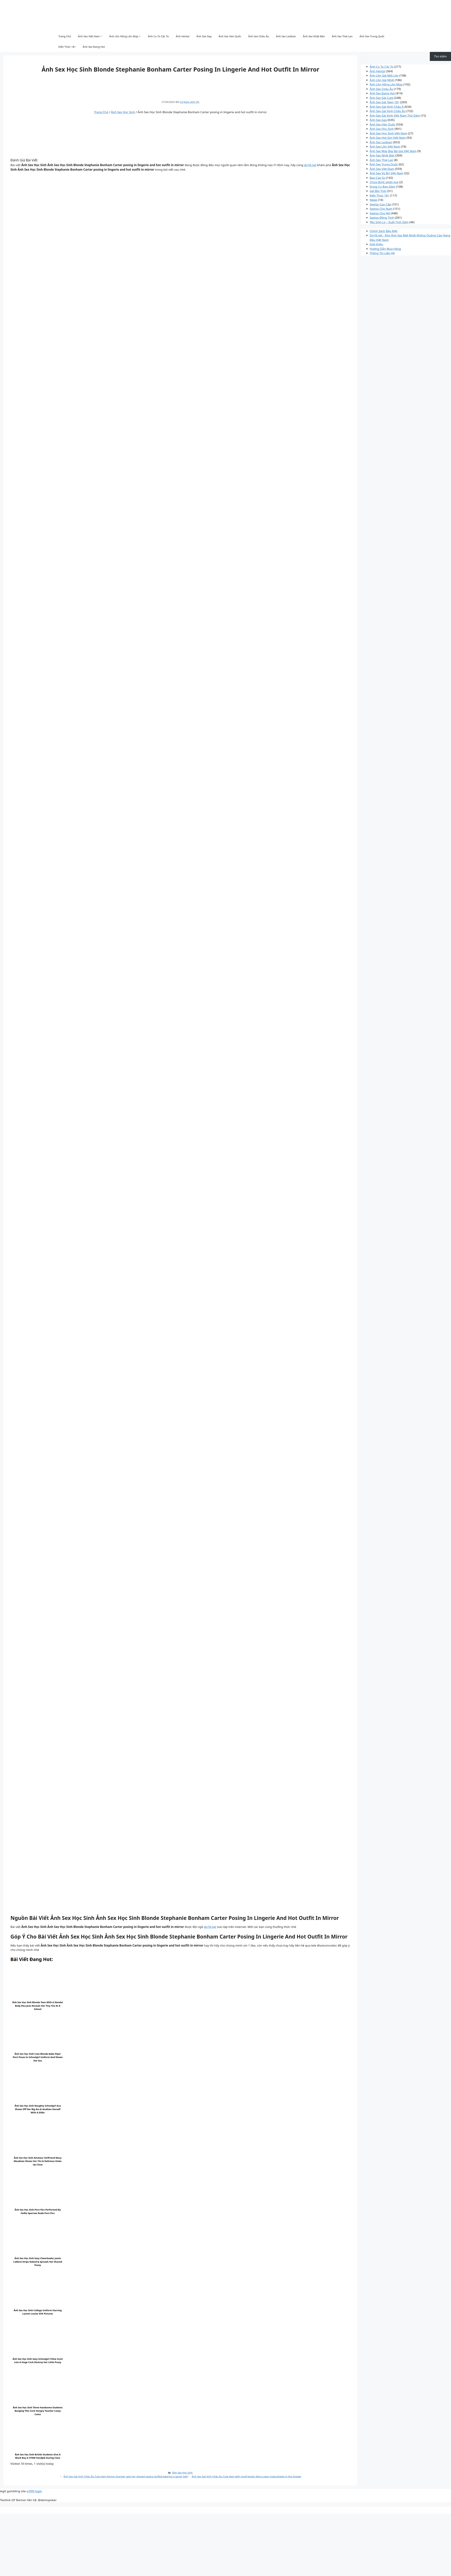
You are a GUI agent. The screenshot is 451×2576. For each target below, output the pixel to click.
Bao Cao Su (377, 178)
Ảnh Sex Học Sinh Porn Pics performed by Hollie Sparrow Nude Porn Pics (38, 2211)
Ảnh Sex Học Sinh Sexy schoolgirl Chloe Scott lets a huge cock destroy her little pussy (38, 2360)
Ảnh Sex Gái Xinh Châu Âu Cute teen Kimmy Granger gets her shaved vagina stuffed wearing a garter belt (126, 2476)
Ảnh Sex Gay (203, 36)
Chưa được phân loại (384, 182)
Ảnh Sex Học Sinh (123, 112)
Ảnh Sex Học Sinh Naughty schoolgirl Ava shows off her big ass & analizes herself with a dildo (37, 2109)
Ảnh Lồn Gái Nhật (382, 80)
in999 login (34, 2491)
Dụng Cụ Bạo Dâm (382, 187)
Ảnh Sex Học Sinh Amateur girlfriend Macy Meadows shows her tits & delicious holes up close (38, 2161)
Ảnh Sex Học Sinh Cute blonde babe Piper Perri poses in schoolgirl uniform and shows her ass (38, 2057)
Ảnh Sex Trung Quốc (372, 36)
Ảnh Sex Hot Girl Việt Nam (388, 138)
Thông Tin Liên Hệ (382, 253)
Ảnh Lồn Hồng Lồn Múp (125, 36)
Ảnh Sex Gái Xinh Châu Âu (388, 111)
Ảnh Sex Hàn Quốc (230, 36)
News (373, 200)
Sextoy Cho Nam (381, 209)
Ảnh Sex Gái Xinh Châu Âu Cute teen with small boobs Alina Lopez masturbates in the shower (246, 2476)
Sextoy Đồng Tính (382, 218)
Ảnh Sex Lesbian (286, 36)
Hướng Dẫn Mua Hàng (385, 249)
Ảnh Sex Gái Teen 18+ (384, 102)
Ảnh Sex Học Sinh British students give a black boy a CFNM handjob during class (38, 2456)
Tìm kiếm (440, 56)
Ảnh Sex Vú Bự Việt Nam (386, 173)
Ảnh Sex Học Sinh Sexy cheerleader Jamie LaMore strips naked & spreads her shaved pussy (37, 2262)
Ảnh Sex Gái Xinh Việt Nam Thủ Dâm (395, 116)
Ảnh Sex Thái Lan (342, 36)
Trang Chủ (64, 36)
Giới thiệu (376, 244)
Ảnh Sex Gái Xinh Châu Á (387, 107)
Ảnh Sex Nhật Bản (314, 36)
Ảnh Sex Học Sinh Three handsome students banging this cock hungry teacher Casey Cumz (37, 2411)
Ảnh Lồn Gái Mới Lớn (384, 75)
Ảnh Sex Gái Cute (381, 98)
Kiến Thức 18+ (67, 46)
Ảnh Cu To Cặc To (158, 36)
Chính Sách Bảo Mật (383, 231)
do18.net (310, 165)
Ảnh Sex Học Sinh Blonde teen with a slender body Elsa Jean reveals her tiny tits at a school (37, 2006)
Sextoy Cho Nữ (380, 213)
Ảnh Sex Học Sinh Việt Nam (388, 133)
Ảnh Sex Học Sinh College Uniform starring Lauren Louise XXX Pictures (38, 2312)
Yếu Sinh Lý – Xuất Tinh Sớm (389, 222)
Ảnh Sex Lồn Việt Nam (385, 147)
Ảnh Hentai (183, 36)
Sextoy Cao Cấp (380, 204)
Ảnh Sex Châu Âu (258, 36)
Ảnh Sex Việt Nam (90, 36)
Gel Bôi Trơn (378, 191)
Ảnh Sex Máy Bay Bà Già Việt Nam (393, 151)
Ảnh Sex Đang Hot (94, 46)
